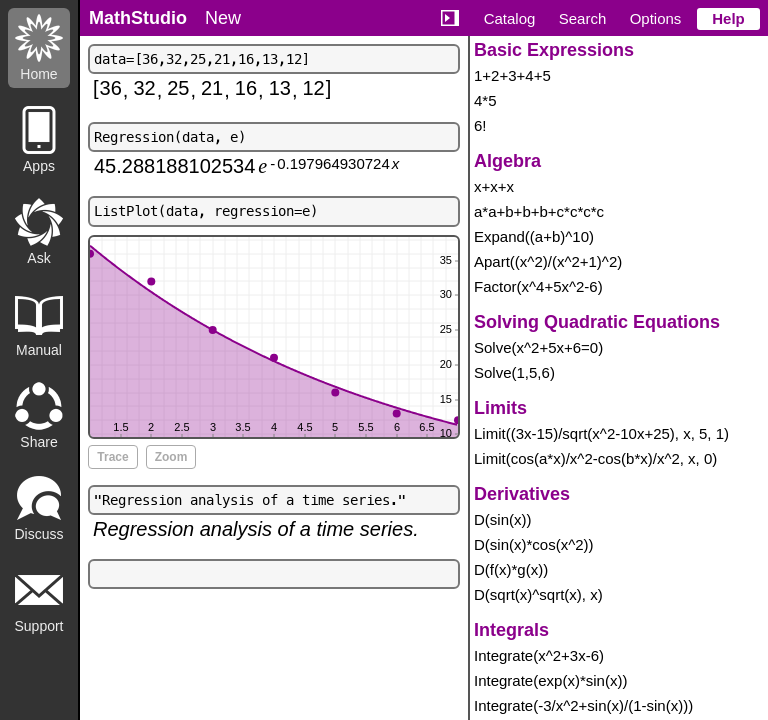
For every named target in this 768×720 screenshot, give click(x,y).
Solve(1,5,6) (514, 372)
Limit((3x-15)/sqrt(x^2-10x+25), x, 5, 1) (601, 433)
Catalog (510, 18)
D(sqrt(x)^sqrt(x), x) (538, 594)
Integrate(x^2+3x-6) (539, 655)
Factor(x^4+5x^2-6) (538, 286)
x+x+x (494, 186)
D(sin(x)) (503, 519)
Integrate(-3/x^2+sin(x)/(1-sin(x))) (583, 705)
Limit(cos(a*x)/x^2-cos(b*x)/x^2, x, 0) (595, 458)
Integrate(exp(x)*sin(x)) (550, 680)
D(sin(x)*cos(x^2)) (534, 544)
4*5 (485, 100)
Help (728, 18)
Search (583, 18)
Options (656, 18)
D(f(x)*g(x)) (511, 569)
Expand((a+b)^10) (534, 236)
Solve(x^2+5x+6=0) (538, 347)
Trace (112, 457)
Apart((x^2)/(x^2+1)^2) (548, 261)
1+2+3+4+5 (512, 75)
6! (480, 125)
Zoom (171, 457)
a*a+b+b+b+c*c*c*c (539, 211)
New (223, 18)
